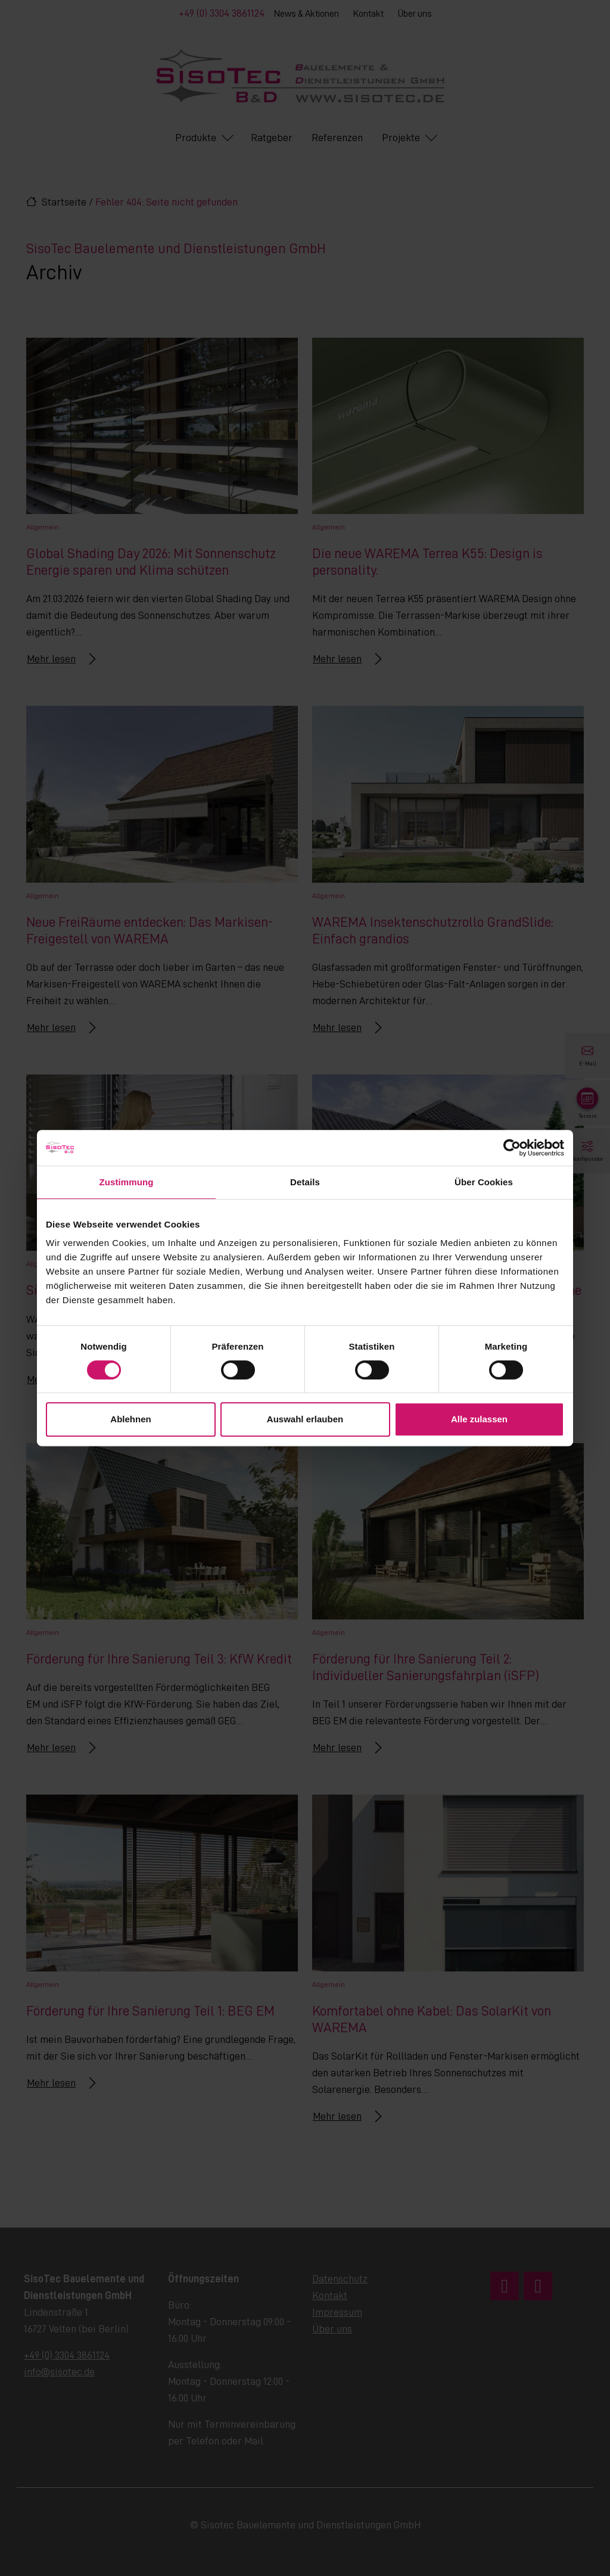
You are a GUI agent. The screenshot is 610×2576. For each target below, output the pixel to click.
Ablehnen (130, 1419)
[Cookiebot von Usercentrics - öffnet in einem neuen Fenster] (512, 1148)
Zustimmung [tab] (126, 1182)
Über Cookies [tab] (484, 1182)
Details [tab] (305, 1182)
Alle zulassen (479, 1419)
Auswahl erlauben (305, 1419)
